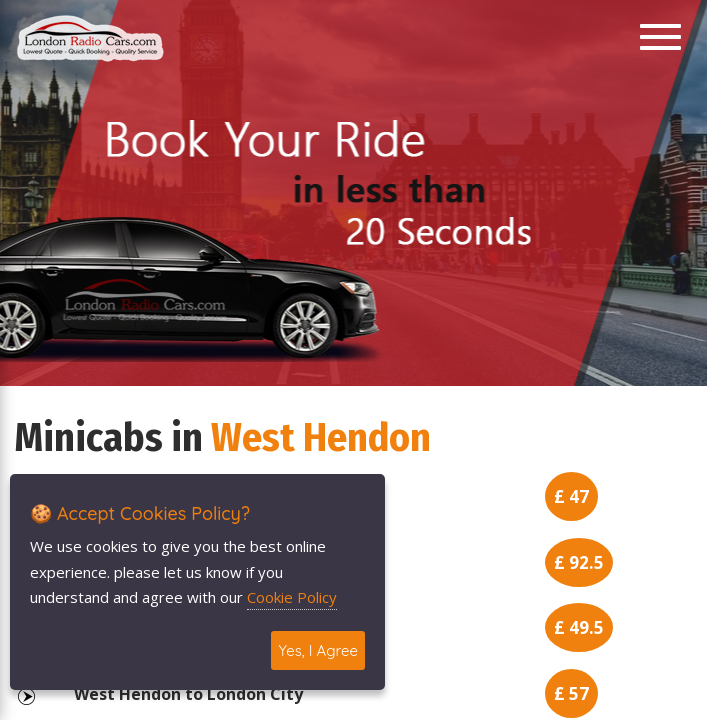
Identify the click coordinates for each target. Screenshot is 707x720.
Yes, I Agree (318, 650)
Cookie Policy (292, 597)
